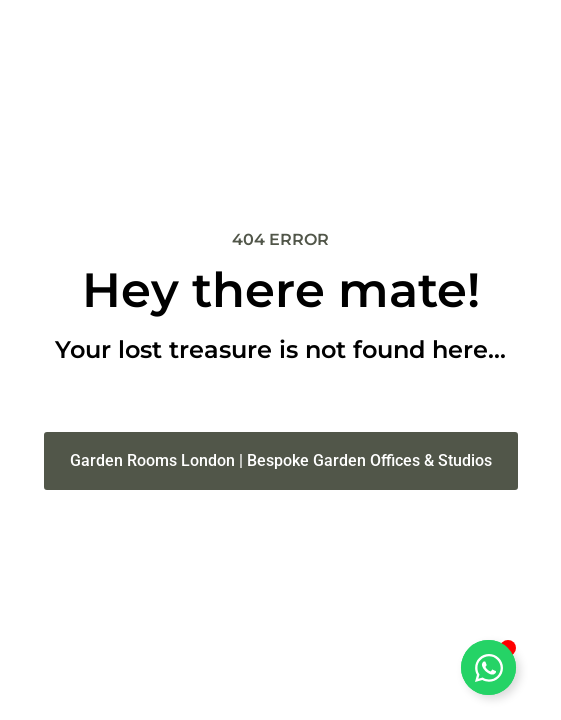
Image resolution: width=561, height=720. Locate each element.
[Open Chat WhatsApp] (488, 667)
